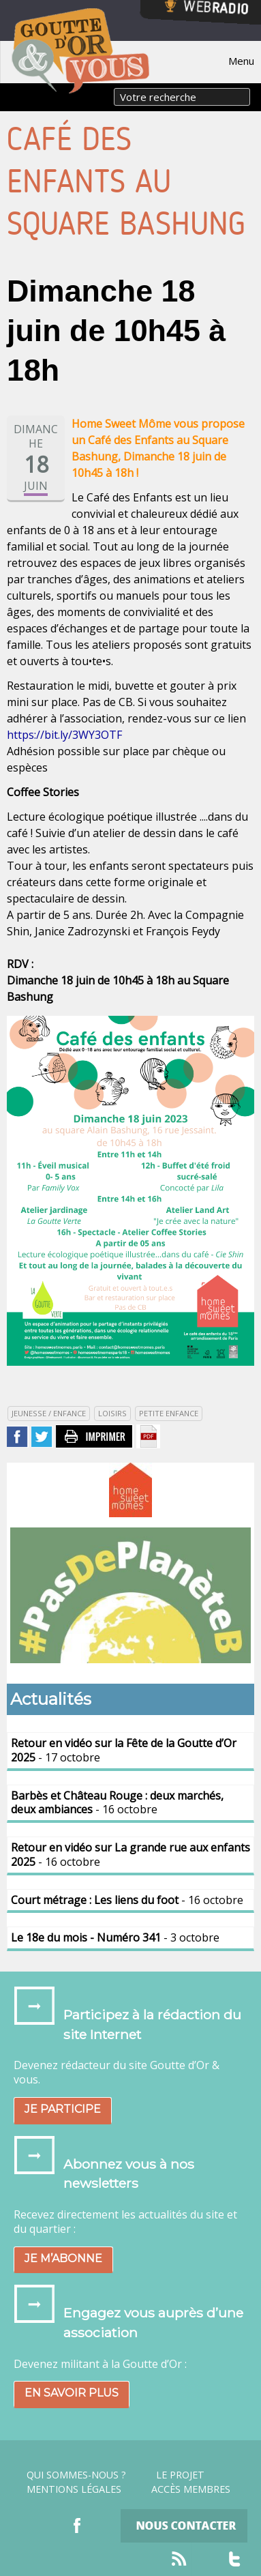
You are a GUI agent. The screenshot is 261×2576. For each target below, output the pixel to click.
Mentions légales (74, 2489)
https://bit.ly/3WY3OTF (64, 734)
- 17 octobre (123, 1750)
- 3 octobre (115, 1937)
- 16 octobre (117, 1802)
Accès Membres (190, 2489)
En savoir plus (72, 2392)
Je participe (63, 2109)
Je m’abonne (63, 2258)
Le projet (180, 2475)
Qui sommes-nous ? (76, 2475)
